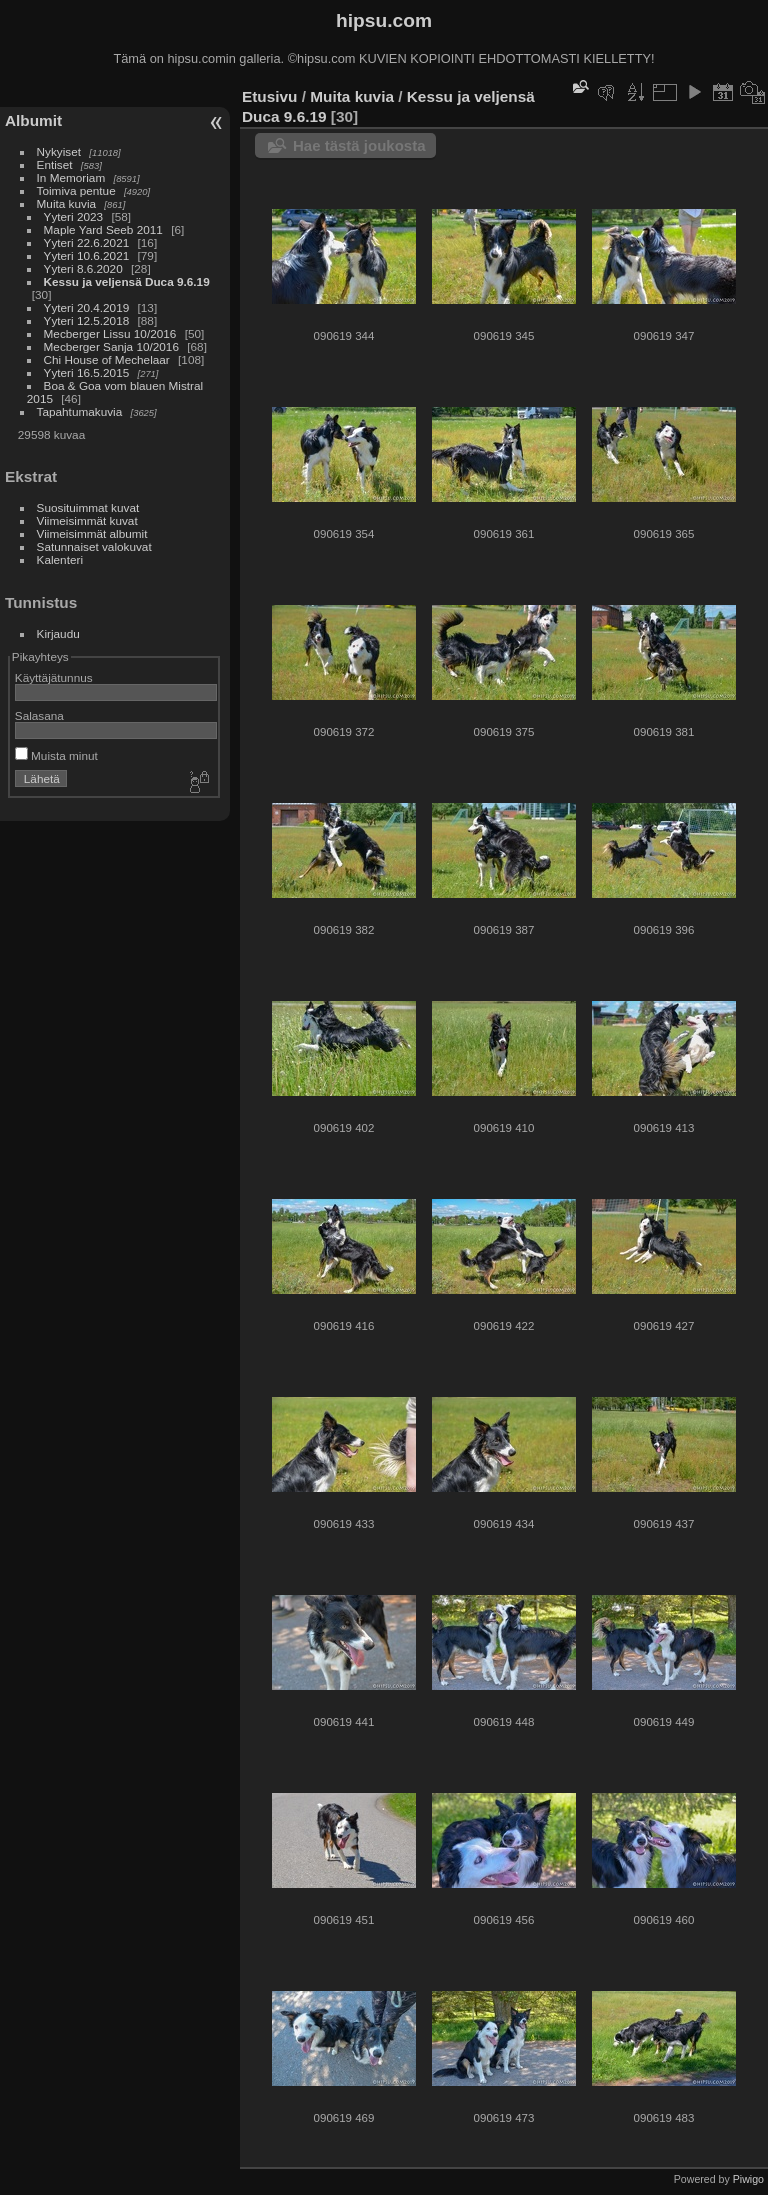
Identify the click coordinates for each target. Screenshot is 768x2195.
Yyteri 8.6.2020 (83, 268)
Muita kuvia (67, 203)
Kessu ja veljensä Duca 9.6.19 (127, 281)
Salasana (39, 715)
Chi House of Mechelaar (107, 359)
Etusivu (269, 96)
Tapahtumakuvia (80, 411)
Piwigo (748, 2179)
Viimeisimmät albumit (92, 533)
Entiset (55, 164)
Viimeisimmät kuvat (87, 520)
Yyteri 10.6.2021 (87, 255)
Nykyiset (59, 151)
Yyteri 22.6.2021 (87, 242)
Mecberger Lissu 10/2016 (110, 333)
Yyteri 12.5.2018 (87, 320)
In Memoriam (71, 177)
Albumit (33, 120)
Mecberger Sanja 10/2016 (111, 346)
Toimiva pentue (76, 190)
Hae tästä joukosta (359, 145)
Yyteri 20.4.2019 (87, 307)
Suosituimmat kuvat (88, 507)
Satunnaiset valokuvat (94, 546)
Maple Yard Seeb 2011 (103, 229)
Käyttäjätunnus (54, 677)
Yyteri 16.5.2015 (87, 372)
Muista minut (56, 755)
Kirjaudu (58, 633)
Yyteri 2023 (74, 216)
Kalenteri (60, 559)
